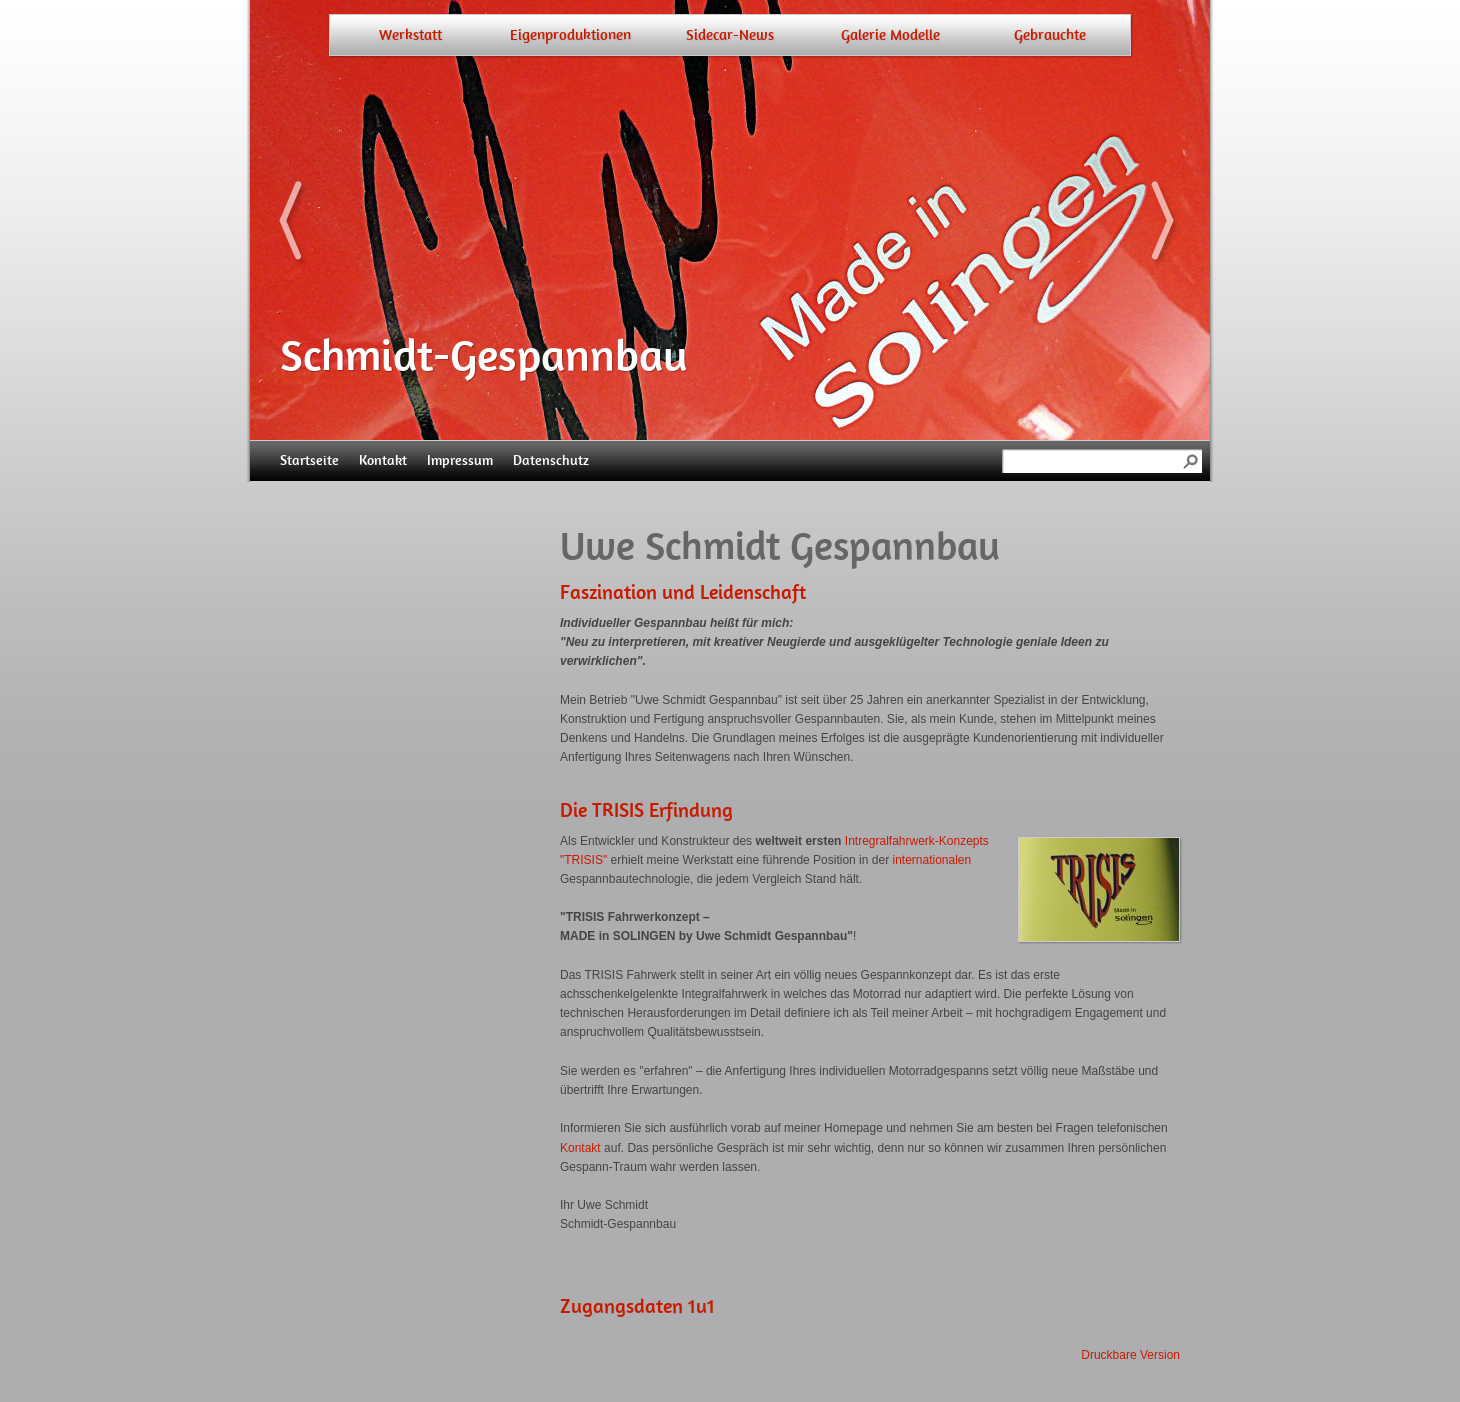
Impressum (460, 460)
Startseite (309, 460)
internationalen (931, 860)
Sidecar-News (730, 35)
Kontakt (383, 460)
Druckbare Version (1130, 1355)
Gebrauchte (1050, 35)
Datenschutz (551, 460)
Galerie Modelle (890, 35)
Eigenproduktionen (570, 35)
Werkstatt (410, 35)
